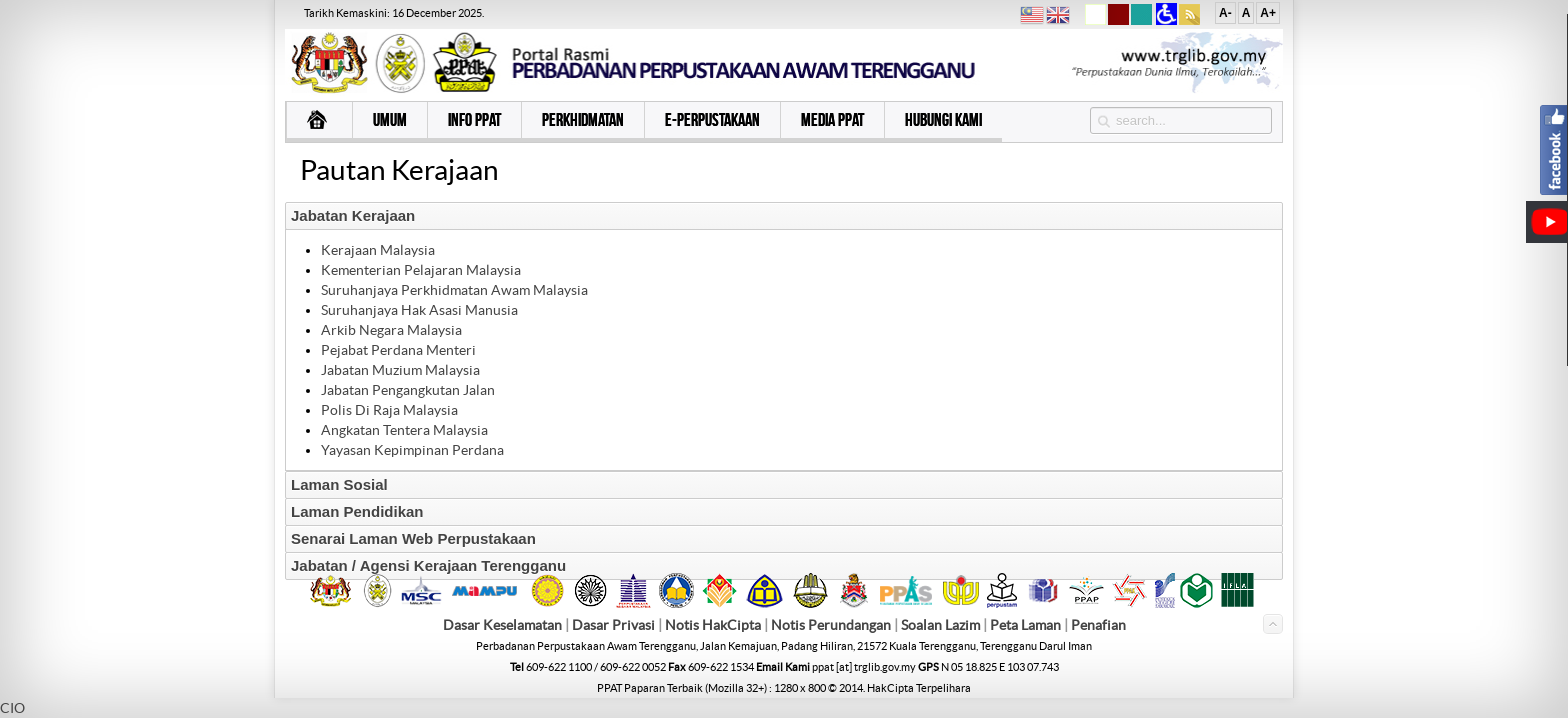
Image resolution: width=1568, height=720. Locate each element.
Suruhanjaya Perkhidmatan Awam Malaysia (454, 290)
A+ (1268, 13)
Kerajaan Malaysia (378, 250)
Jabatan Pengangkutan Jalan (408, 390)
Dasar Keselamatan (502, 625)
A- (1225, 13)
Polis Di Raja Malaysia (389, 410)
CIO (12, 708)
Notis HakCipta (713, 625)
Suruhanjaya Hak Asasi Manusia (419, 310)
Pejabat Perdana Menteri (398, 350)
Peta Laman (1027, 625)
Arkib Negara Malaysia (391, 330)
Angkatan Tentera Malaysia (404, 430)
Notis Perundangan (831, 625)
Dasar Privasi (613, 625)
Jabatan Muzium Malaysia (400, 370)
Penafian (1098, 625)
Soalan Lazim (940, 625)
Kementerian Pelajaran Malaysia (421, 270)
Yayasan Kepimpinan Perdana (412, 450)
